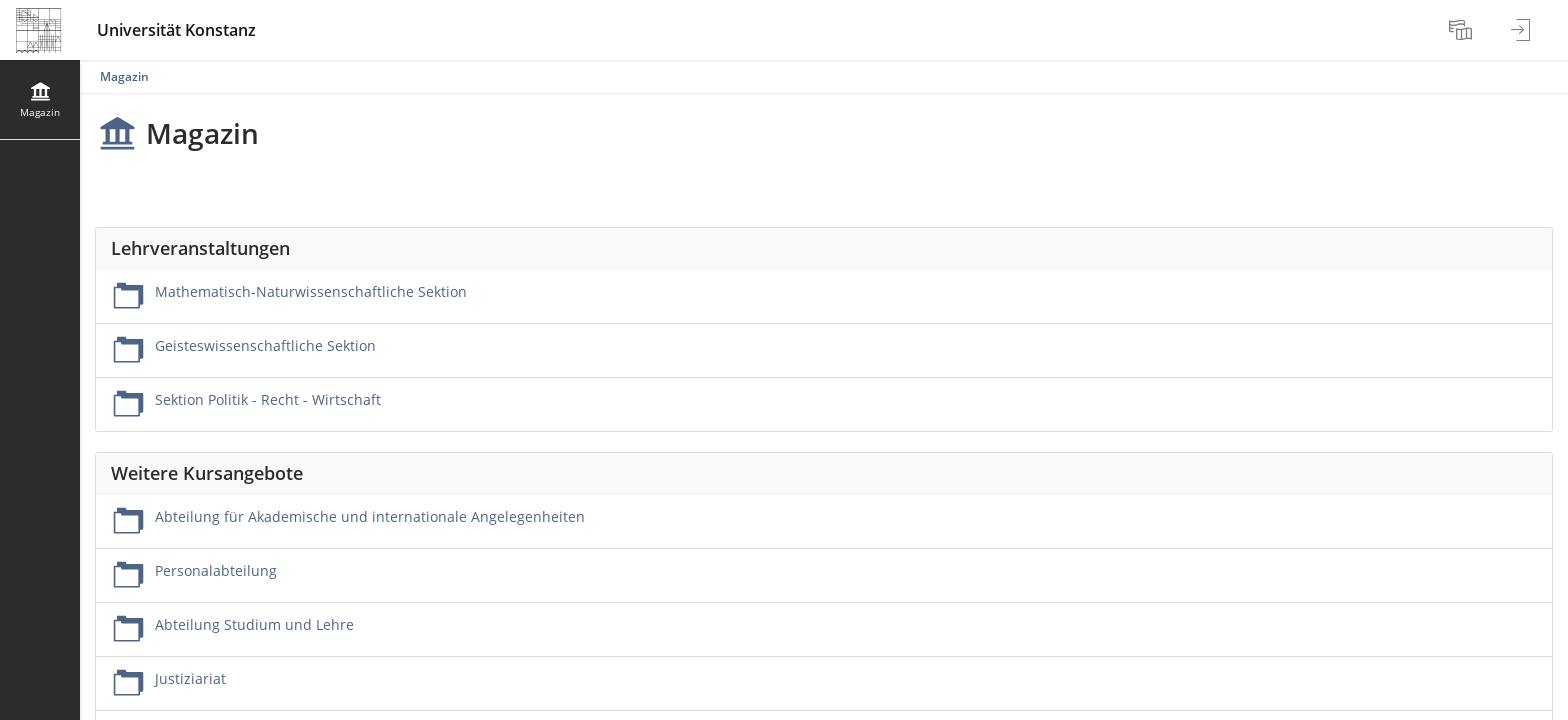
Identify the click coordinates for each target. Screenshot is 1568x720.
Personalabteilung (216, 570)
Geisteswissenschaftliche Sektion (265, 345)
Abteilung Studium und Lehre (254, 624)
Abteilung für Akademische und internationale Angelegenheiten (370, 516)
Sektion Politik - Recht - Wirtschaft (268, 399)
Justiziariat (190, 678)
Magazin (124, 76)
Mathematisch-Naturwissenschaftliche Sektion (311, 291)
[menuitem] (1463, 30)
